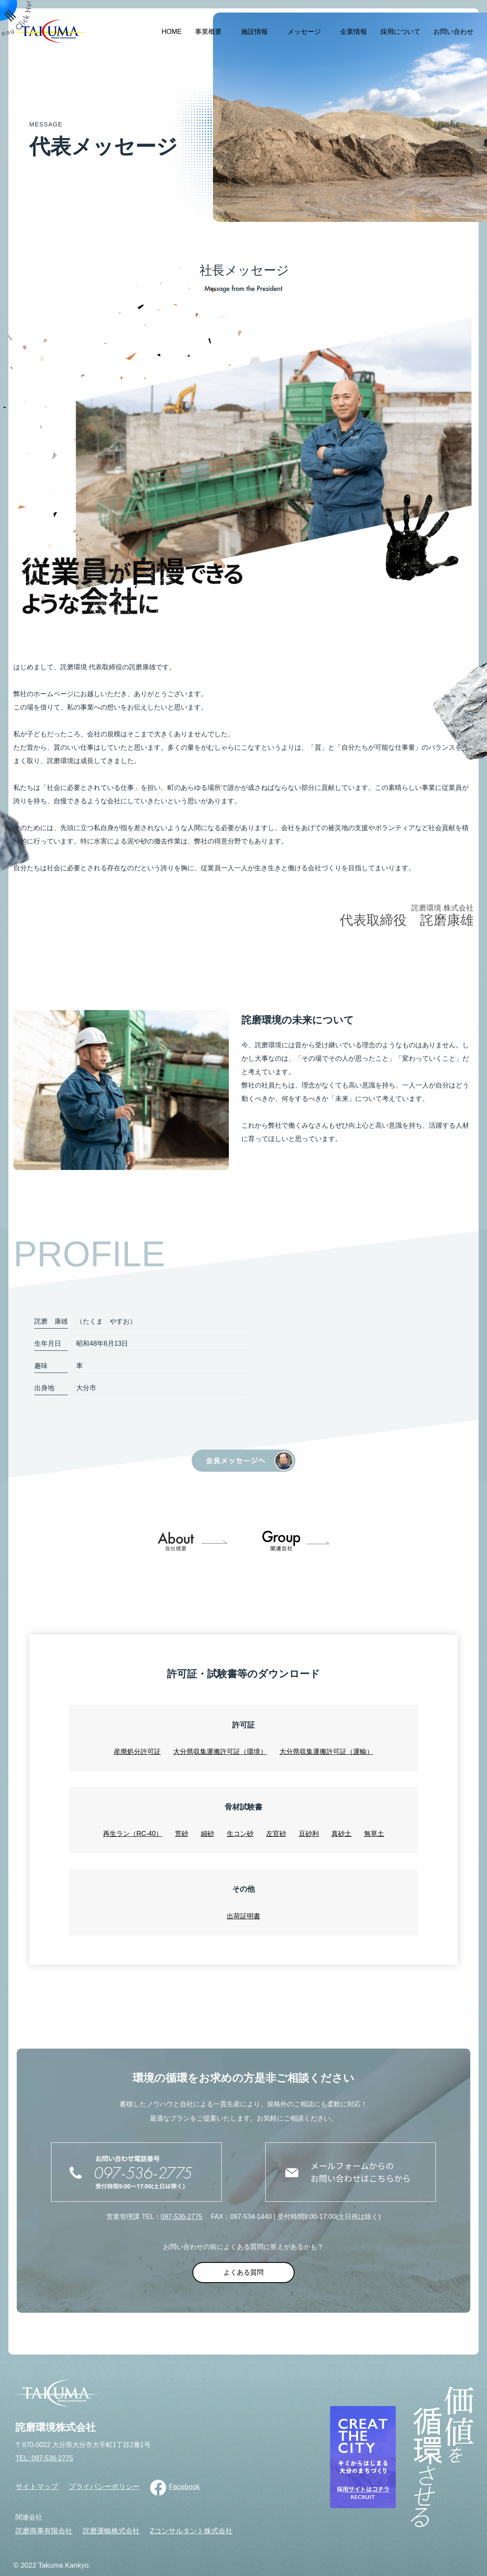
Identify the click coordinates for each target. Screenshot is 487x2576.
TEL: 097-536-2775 (44, 2458)
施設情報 (254, 31)
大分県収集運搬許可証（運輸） (326, 1751)
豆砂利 (309, 1833)
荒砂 (181, 1833)
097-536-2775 (181, 2216)
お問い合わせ (453, 31)
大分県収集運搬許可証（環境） (220, 1751)
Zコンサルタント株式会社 (191, 2531)
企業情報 (353, 31)
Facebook (184, 2487)
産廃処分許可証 (137, 1751)
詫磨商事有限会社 (43, 2531)
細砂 (207, 1833)
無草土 (374, 1833)
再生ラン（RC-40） (132, 1833)
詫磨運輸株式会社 (111, 2531)
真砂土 (341, 1833)
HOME (171, 31)
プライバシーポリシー (104, 2487)
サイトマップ (36, 2487)
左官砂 (276, 1833)
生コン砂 (240, 1833)
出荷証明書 (243, 1916)
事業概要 (208, 31)
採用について (400, 31)
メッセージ (304, 31)
